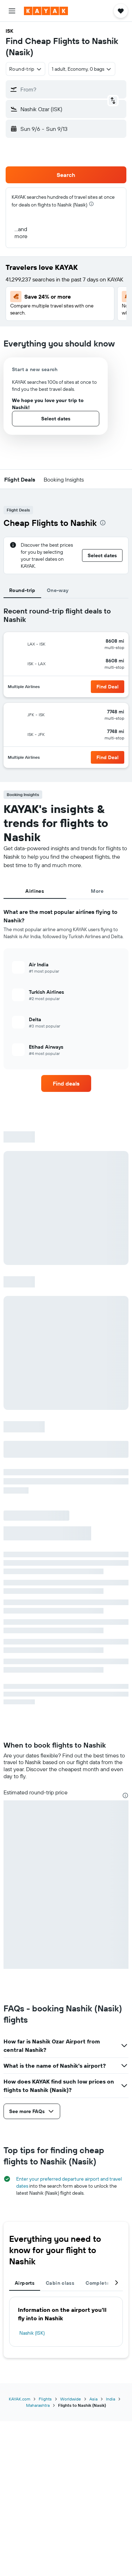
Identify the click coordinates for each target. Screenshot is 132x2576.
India (110, 2399)
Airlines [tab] (34, 891)
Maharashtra (38, 2405)
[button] (12, 11)
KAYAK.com (19, 2399)
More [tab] (97, 891)
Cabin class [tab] (60, 2283)
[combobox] (25, 69)
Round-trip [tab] (22, 590)
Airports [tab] (24, 2283)
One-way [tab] (58, 590)
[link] (66, 1083)
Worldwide (70, 2399)
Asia (93, 2399)
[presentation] (91, 203)
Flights (45, 2399)
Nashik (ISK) (32, 2333)
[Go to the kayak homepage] (46, 11)
